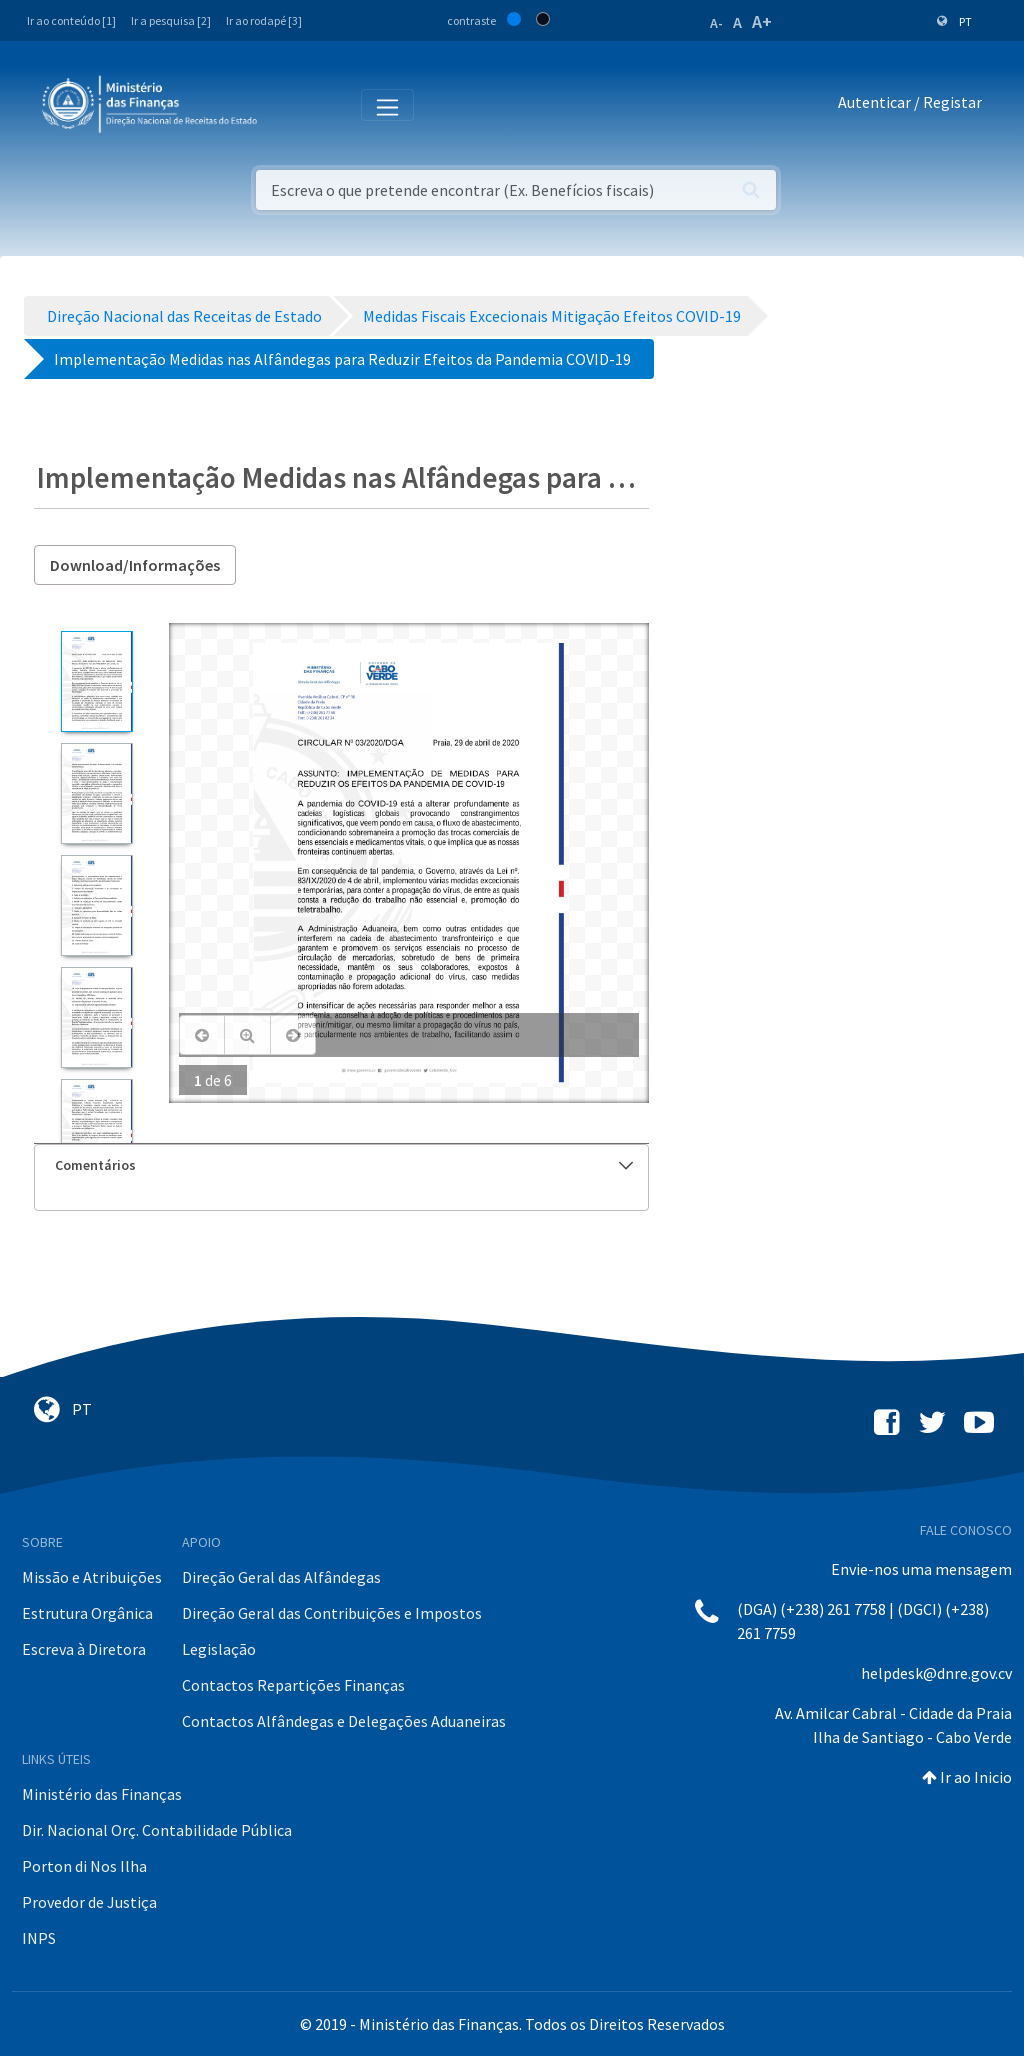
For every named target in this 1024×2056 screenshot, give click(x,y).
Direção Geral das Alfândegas (281, 1577)
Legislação (219, 1649)
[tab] (341, 1165)
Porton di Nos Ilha (84, 1866)
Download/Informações (135, 565)
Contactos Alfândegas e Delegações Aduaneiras (344, 1721)
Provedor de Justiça (89, 1902)
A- (716, 23)
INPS (39, 1938)
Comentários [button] (344, 1165)
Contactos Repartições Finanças (293, 1685)
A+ (762, 21)
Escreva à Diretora (84, 1649)
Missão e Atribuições (92, 1577)
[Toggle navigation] (288, 103)
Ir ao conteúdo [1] (71, 20)
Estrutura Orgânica (87, 1613)
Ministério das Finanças (102, 1794)
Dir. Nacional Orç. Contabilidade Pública (157, 1830)
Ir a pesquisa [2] (171, 20)
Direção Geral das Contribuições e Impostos (332, 1613)
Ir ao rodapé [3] (264, 20)
